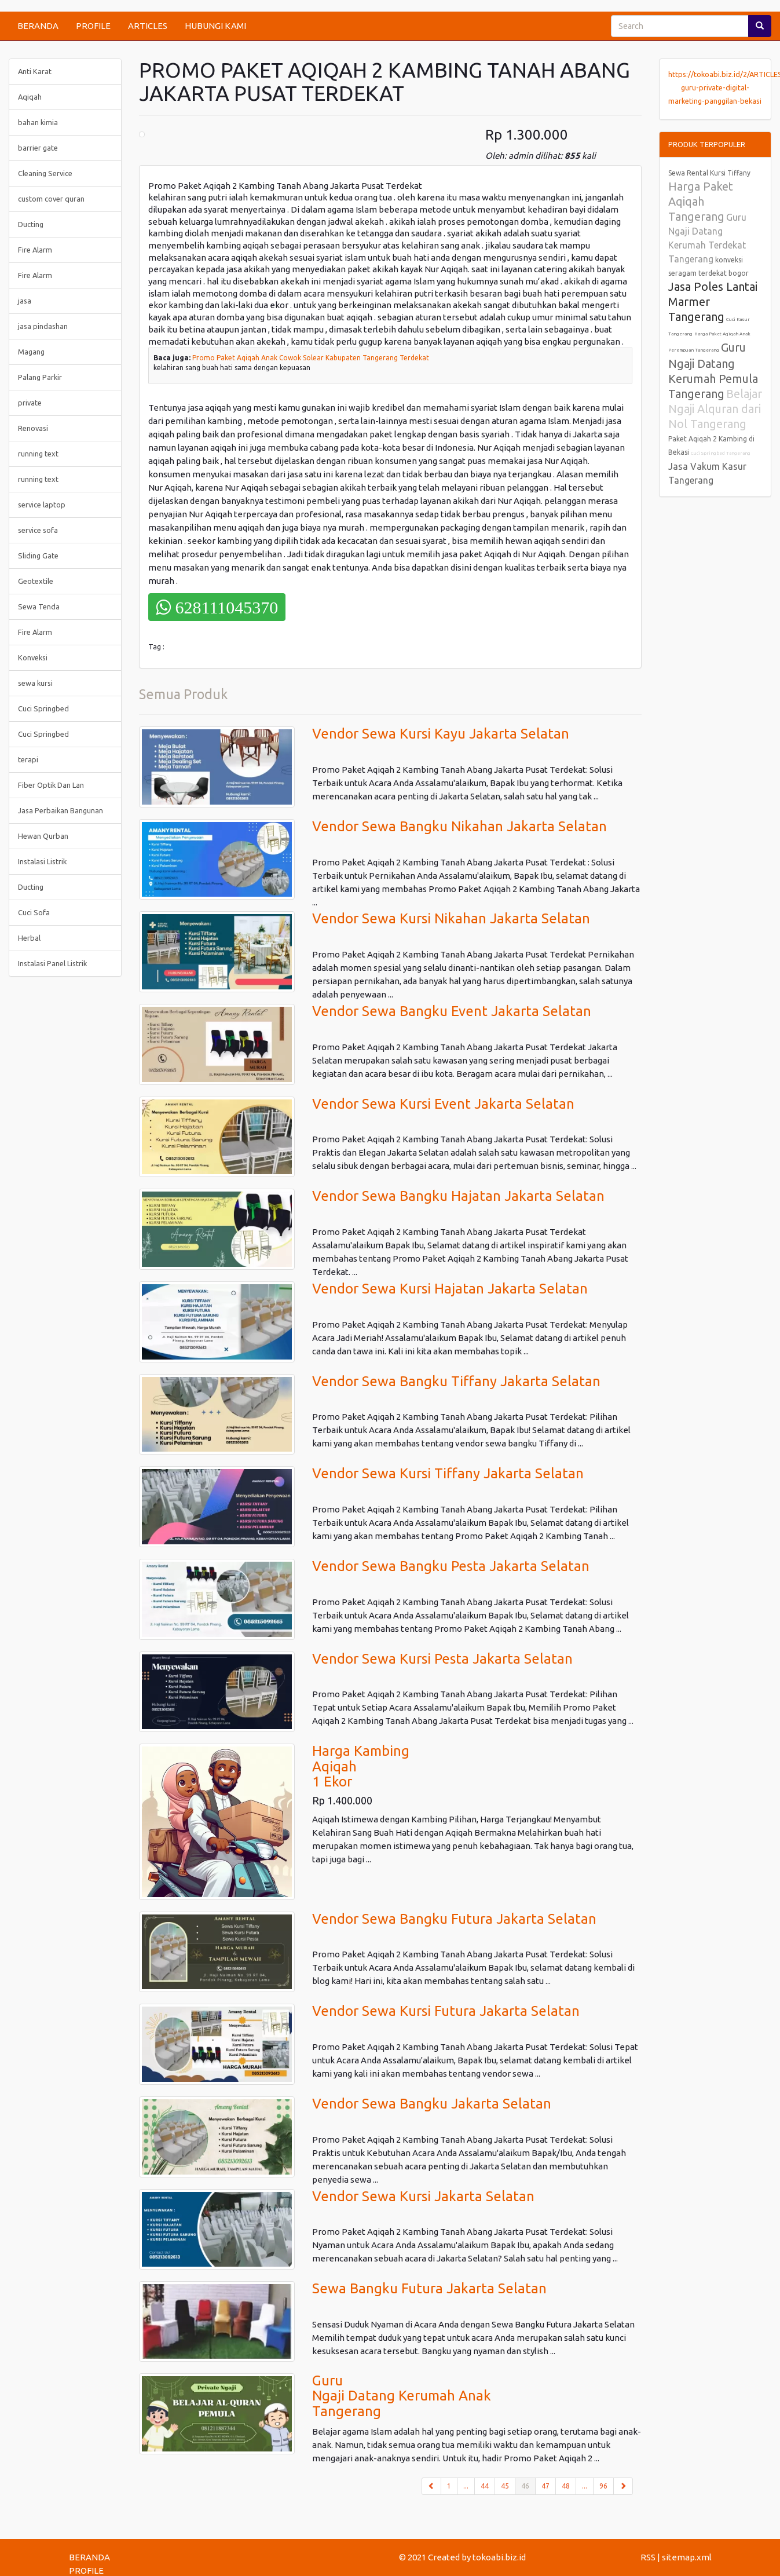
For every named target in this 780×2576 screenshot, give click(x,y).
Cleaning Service (45, 173)
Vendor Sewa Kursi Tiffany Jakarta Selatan (448, 1473)
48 (566, 2486)
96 (603, 2486)
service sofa (38, 530)
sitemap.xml (687, 2557)
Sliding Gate (38, 555)
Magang (31, 352)
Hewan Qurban (43, 836)
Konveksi (32, 657)
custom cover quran (51, 199)
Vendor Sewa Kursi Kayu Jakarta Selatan (440, 733)
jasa (24, 301)
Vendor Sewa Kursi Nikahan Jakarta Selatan (451, 918)
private (30, 403)
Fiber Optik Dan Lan (51, 785)
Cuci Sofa (34, 912)
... (465, 2486)
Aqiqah (30, 97)
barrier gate (38, 148)
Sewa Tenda (39, 606)
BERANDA (37, 26)
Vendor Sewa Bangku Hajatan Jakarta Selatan (458, 1196)
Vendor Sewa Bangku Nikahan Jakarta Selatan (459, 826)
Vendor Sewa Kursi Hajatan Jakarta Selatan (450, 1288)
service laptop (41, 504)
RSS (648, 2557)
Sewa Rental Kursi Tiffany (709, 173)
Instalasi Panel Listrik (52, 963)
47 (545, 2486)
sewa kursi (35, 683)
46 (528, 2485)
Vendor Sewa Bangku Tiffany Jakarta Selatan (456, 1381)
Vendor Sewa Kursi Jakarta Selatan (423, 2196)
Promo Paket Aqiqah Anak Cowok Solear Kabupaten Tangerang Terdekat (310, 357)
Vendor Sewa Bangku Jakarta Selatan (431, 2103)
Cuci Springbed (43, 708)
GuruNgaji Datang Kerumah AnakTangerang (401, 2396)
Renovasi (33, 428)
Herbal (29, 938)
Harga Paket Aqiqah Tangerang (700, 201)
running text (38, 454)
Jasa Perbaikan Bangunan (60, 810)
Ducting (30, 224)
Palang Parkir (40, 377)
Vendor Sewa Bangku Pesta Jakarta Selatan (450, 1566)
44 (485, 2486)
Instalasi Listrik (42, 861)
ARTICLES (147, 26)
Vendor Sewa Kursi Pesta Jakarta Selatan (442, 1659)
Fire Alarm (35, 250)
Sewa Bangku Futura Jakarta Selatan (429, 2288)
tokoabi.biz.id (499, 2557)
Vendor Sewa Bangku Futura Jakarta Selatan (454, 1919)
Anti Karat (35, 71)
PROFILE (93, 26)
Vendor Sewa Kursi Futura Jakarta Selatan (446, 2011)
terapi (28, 759)
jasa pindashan (43, 326)
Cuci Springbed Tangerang (720, 453)
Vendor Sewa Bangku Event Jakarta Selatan (451, 1011)
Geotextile (35, 581)
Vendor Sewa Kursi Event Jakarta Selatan (443, 1104)
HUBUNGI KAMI (215, 26)
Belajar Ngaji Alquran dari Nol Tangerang (715, 408)
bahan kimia (38, 122)
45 (505, 2486)
